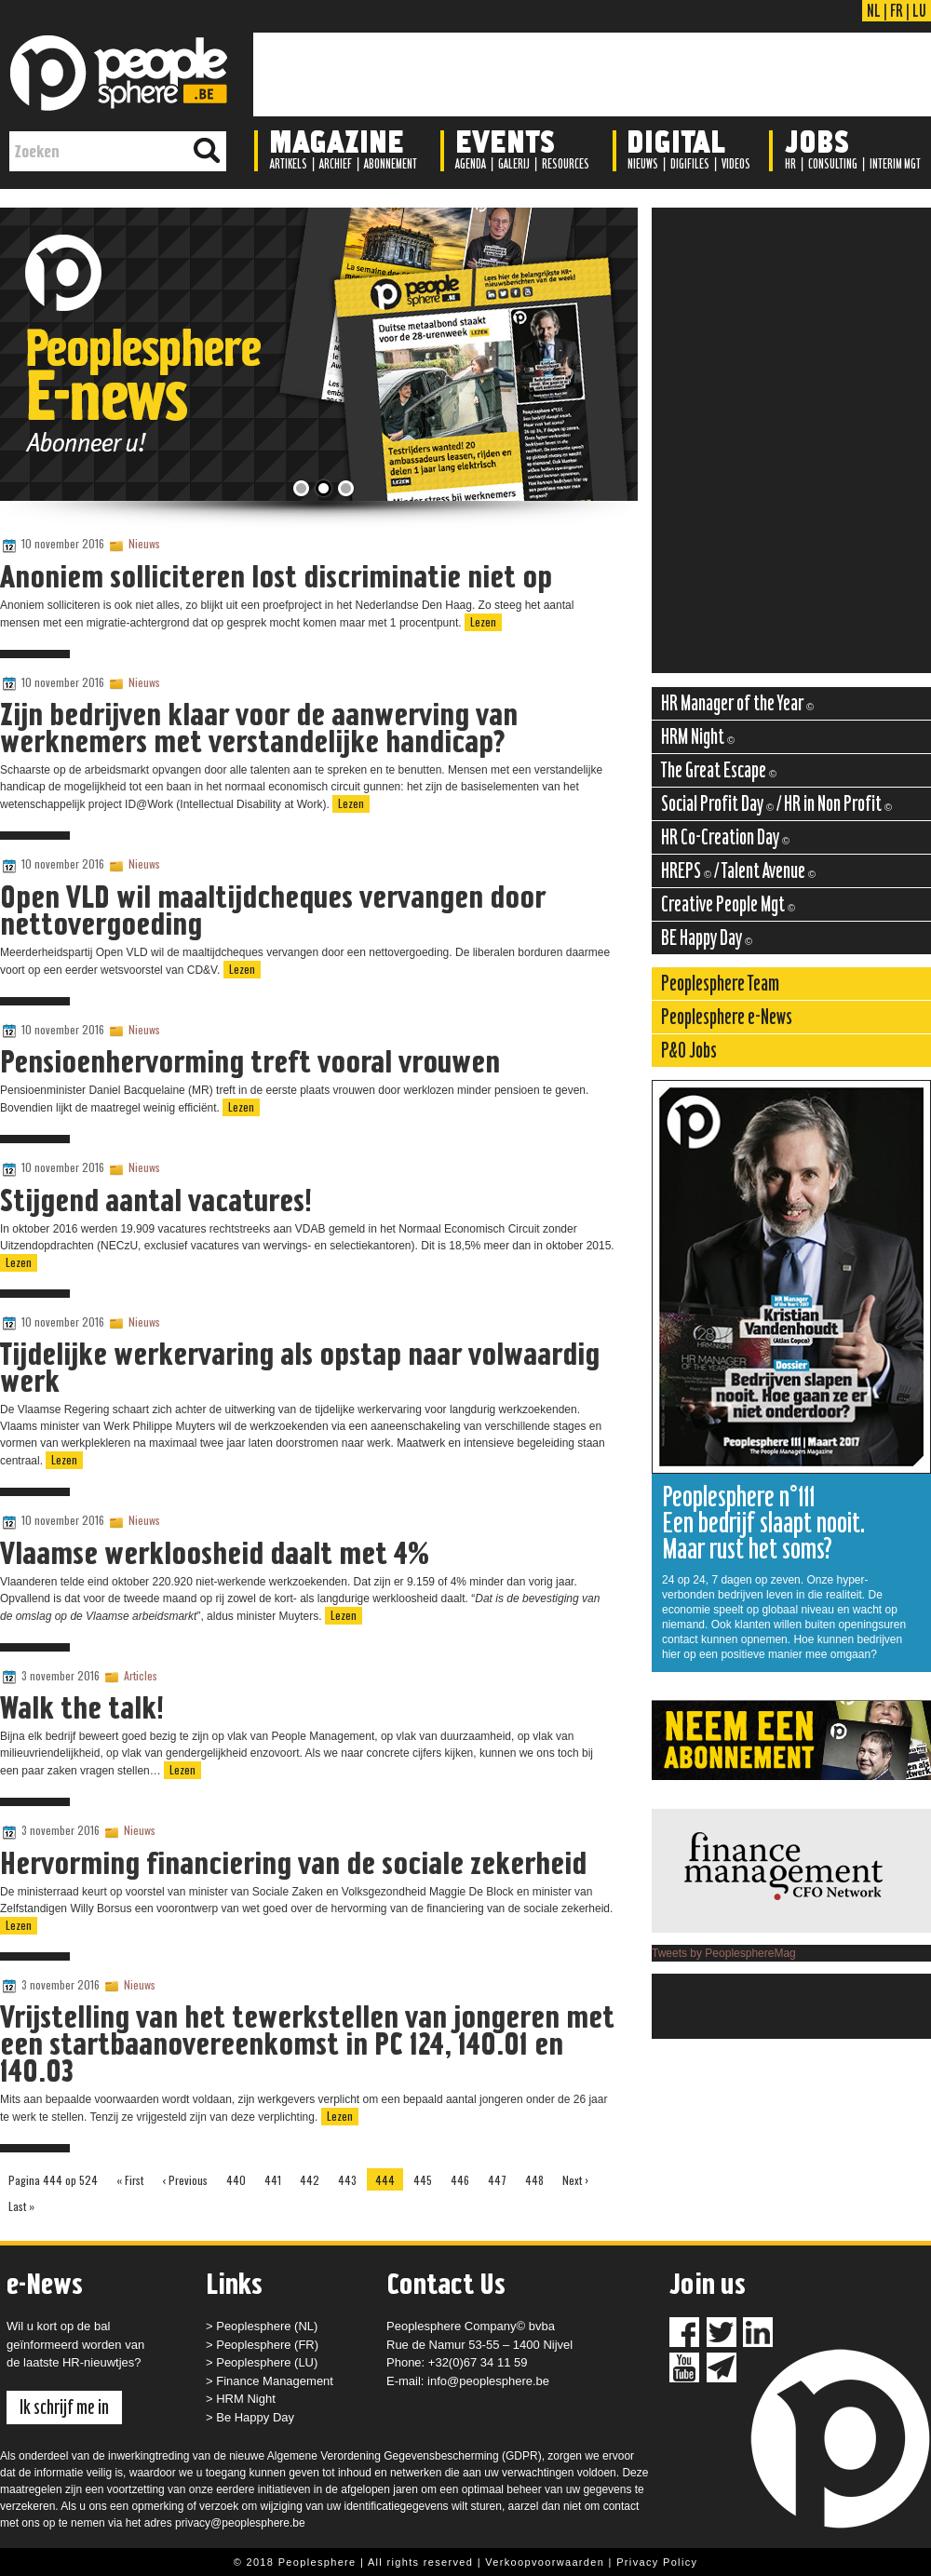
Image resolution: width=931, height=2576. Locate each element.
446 (460, 2180)
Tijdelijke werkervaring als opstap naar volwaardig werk (300, 1367)
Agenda (470, 163)
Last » (21, 2206)
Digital (676, 140)
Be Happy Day (255, 2417)
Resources (565, 163)
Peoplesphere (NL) (266, 2326)
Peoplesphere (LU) (266, 2362)
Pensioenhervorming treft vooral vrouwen (250, 1061)
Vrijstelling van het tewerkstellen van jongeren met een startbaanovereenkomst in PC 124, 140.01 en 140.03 (307, 2043)
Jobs (817, 140)
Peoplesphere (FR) (267, 2345)
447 (497, 2180)
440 (236, 2180)
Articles (140, 1675)
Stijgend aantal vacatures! (156, 1200)
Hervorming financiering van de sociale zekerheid (293, 1863)
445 (422, 2180)
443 (347, 2180)
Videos (736, 163)
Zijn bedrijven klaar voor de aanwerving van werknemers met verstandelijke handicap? (259, 727)
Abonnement (390, 163)
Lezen (483, 621)
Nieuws (642, 163)
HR (790, 163)
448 (534, 2180)
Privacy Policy (656, 2562)
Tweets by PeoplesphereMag (724, 1953)
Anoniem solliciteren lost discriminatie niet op (276, 576)
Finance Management (274, 2381)
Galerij (514, 163)
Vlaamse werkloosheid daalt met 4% (214, 1553)
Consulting (832, 163)
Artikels (288, 163)
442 (309, 2180)
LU (919, 10)
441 (272, 2180)
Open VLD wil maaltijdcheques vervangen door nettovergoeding (273, 910)
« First (129, 2180)
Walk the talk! (82, 1707)
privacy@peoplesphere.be (240, 2522)
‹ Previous (185, 2180)
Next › (575, 2180)
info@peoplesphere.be (488, 2381)
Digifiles (689, 163)
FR (896, 10)
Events (505, 140)
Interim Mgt (895, 163)
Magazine (336, 140)
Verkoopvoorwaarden (544, 2562)
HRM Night (246, 2399)
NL (874, 10)
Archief (335, 163)
